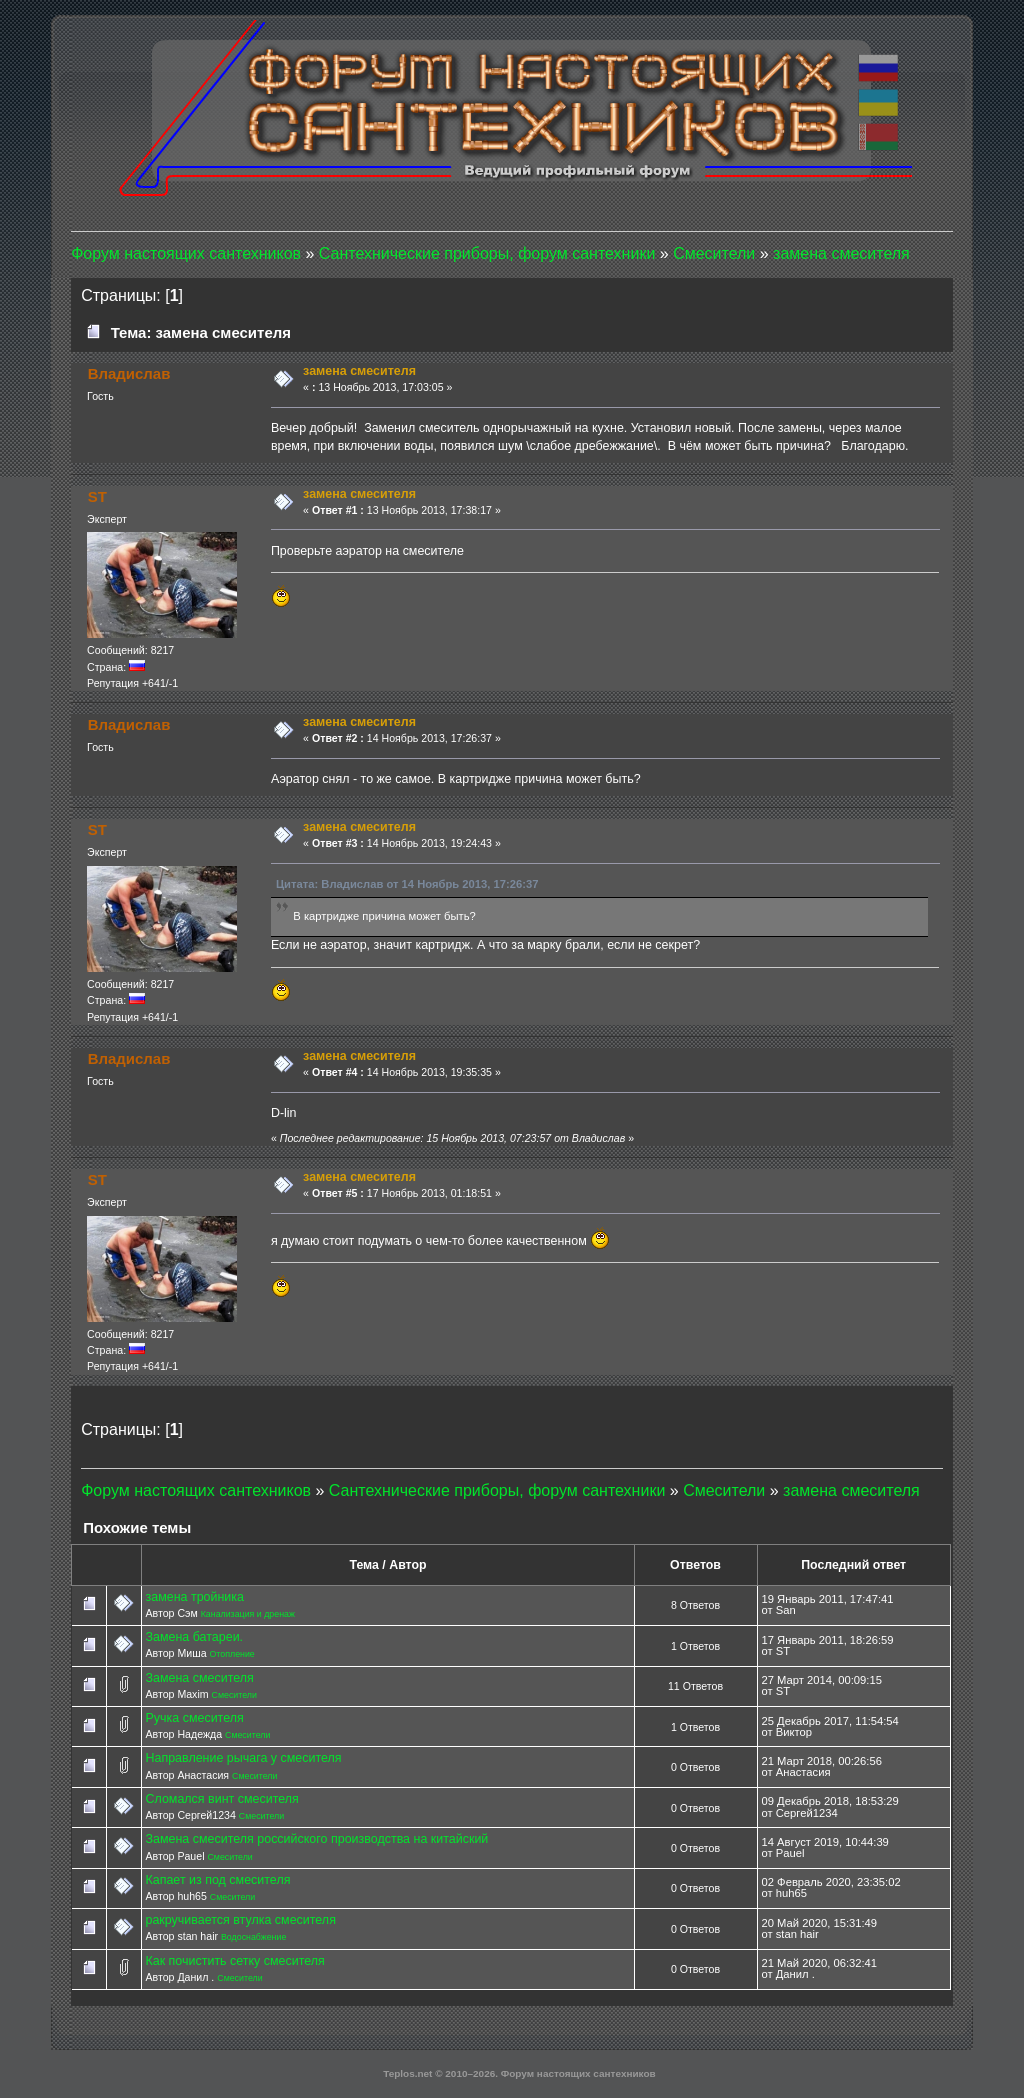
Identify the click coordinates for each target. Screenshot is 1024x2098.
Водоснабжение (253, 1937)
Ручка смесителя (194, 1718)
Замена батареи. (194, 1637)
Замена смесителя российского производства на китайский (316, 1839)
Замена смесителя (199, 1678)
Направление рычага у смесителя (243, 1758)
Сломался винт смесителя (221, 1799)
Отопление (231, 1654)
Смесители (234, 1695)
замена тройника (194, 1597)
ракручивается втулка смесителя (240, 1920)
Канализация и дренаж (248, 1614)
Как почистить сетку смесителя (234, 1961)
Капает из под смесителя (217, 1880)
